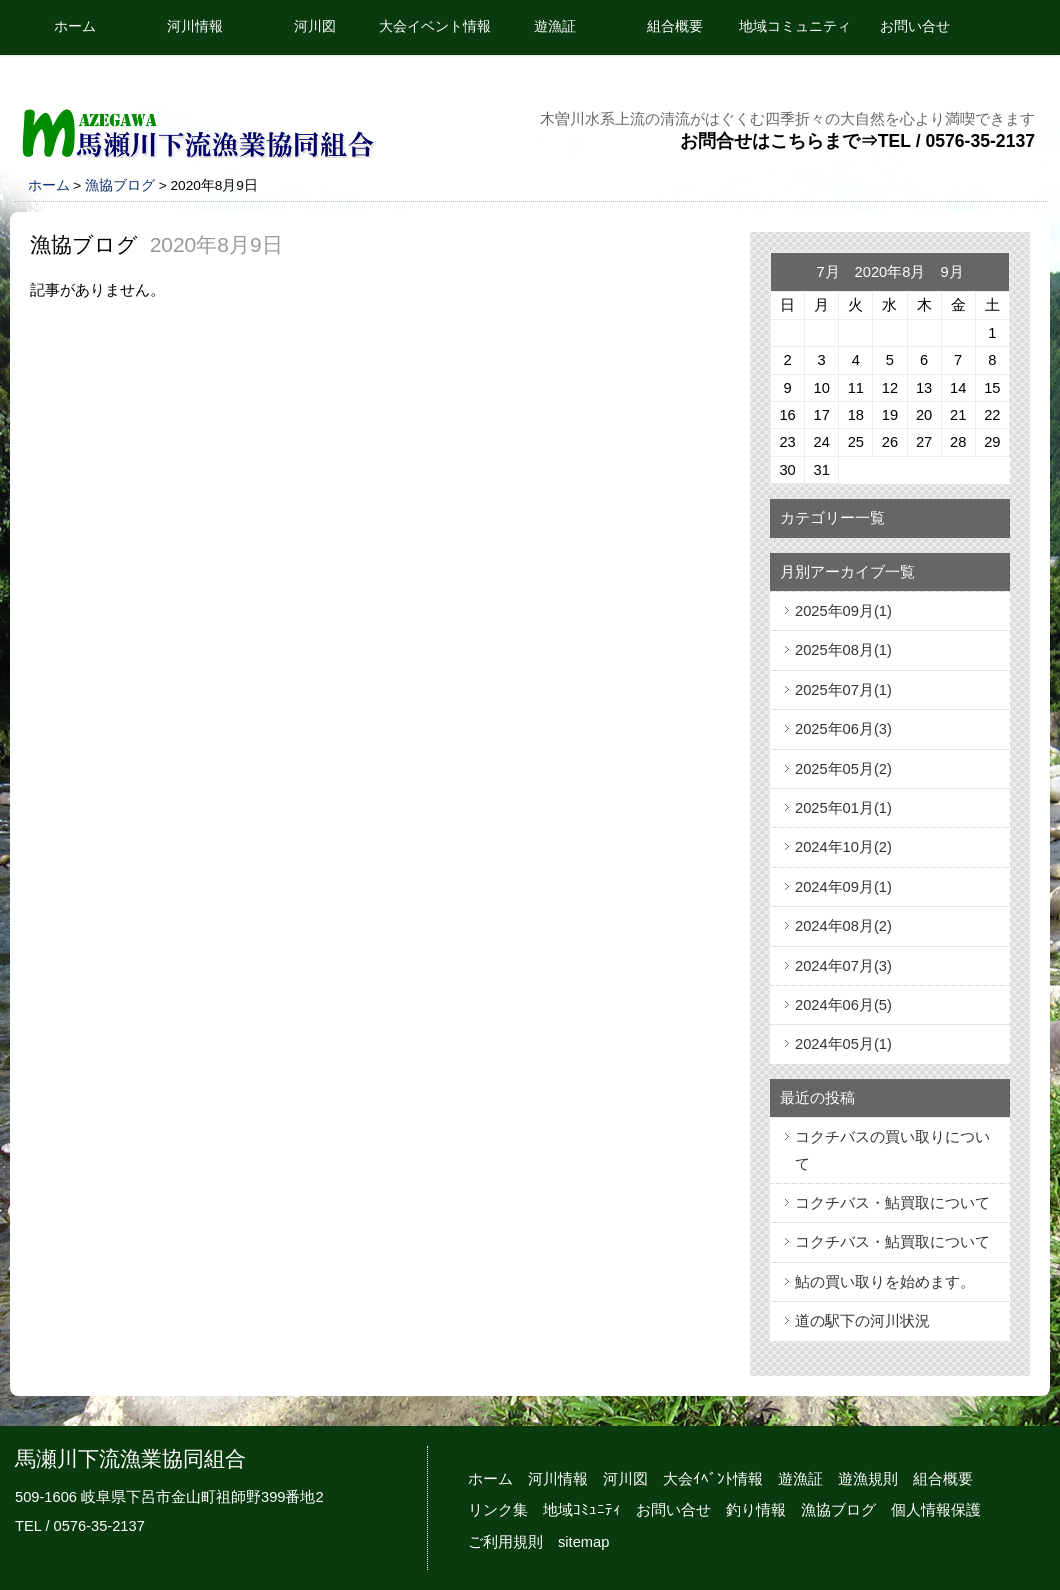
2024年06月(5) (843, 1005)
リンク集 (498, 1510)
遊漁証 (555, 26)
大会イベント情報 (435, 26)
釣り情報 (756, 1510)
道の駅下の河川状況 (862, 1321)
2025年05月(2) (843, 769)
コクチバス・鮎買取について (892, 1203)
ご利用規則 (505, 1542)
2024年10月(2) (843, 847)
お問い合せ (915, 26)
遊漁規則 (868, 1479)
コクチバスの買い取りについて (892, 1150)
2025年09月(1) (843, 611)
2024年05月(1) (843, 1044)
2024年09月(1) (843, 887)
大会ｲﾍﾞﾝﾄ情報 (713, 1479)
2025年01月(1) (843, 808)
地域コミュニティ (795, 26)
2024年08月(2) (843, 926)
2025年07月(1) (843, 690)
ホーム (75, 26)
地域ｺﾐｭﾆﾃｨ (582, 1510)
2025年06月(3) (843, 729)
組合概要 (675, 26)
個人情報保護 (936, 1510)
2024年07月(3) (843, 966)
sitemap (583, 1542)
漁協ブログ (120, 185)
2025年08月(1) (843, 650)
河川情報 (195, 26)
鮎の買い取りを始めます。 (885, 1282)
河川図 (315, 26)
